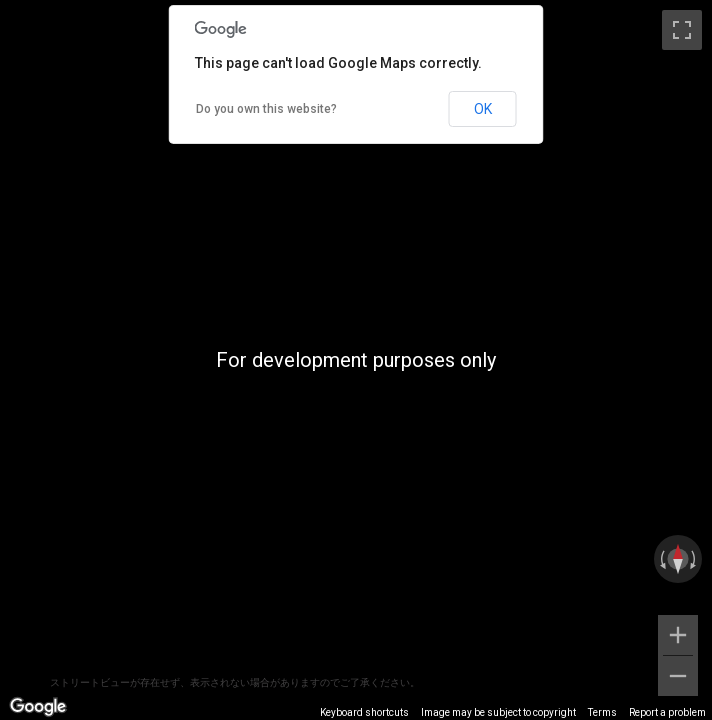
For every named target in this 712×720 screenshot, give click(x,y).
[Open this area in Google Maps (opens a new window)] (38, 707)
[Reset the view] (678, 559)
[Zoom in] (678, 635)
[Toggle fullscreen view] (682, 30)
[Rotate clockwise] (695, 559)
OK (483, 109)
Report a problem (667, 712)
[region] (356, 360)
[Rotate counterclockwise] (661, 559)
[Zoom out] (678, 676)
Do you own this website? (266, 109)
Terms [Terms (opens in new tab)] (602, 712)
